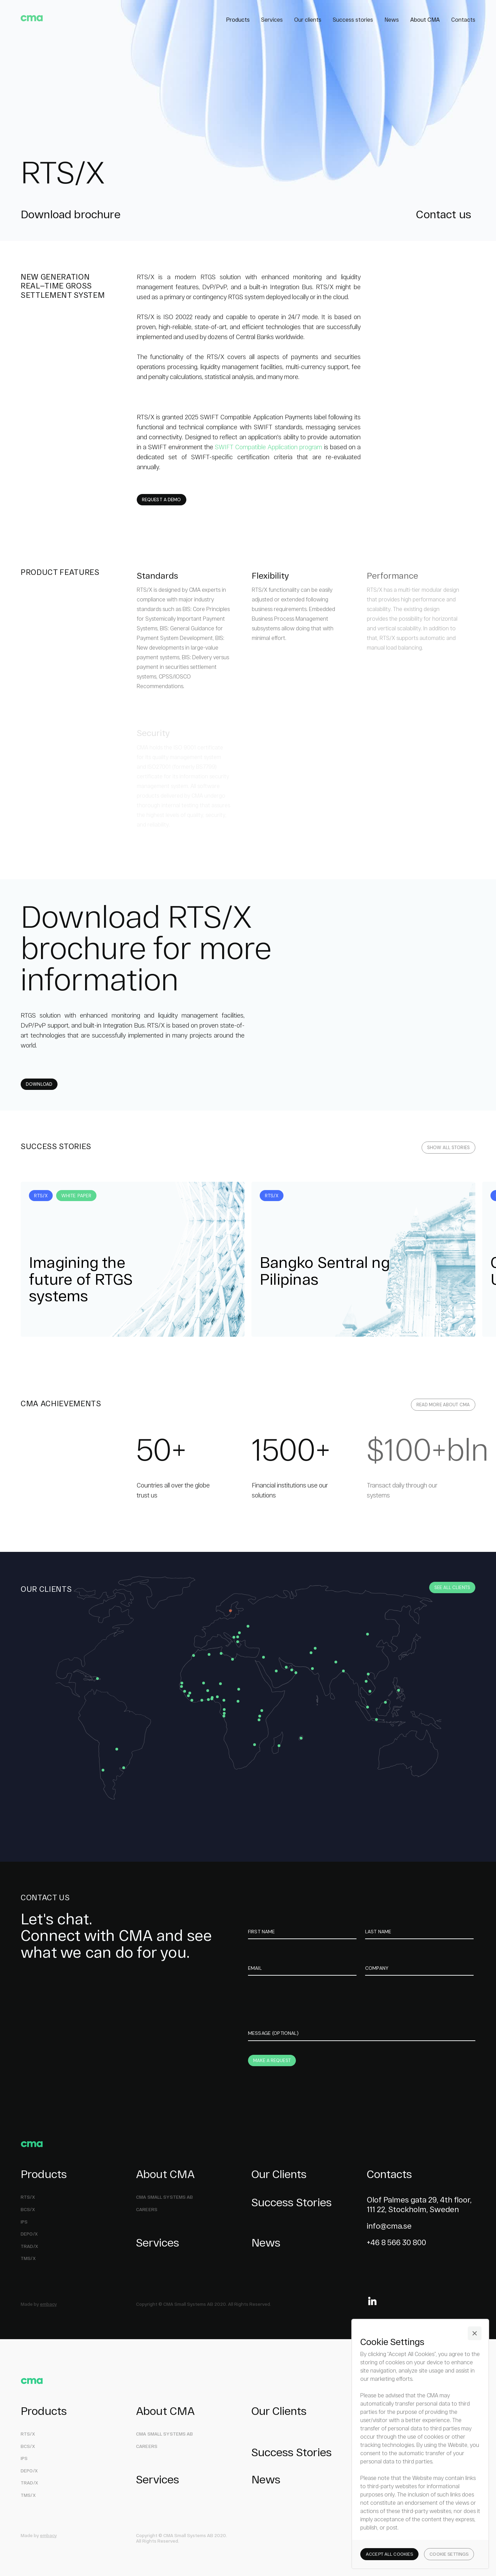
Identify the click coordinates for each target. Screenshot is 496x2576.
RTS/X (41, 1195)
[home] (32, 18)
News (391, 19)
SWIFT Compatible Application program (268, 447)
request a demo (161, 500)
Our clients (307, 19)
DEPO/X (29, 2234)
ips (24, 2222)
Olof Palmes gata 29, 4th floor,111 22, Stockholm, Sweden (419, 2204)
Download (39, 1084)
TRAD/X (29, 2246)
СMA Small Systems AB (164, 2197)
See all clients (452, 1587)
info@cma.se (389, 2225)
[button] (475, 2333)
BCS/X (28, 2209)
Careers (146, 2209)
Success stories (353, 19)
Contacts (463, 19)
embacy (48, 2304)
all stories (448, 1147)
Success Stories (291, 2201)
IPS (24, 2458)
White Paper (76, 1195)
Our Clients (279, 2173)
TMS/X (28, 2258)
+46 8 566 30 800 (396, 2242)
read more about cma (443, 1405)
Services (272, 19)
